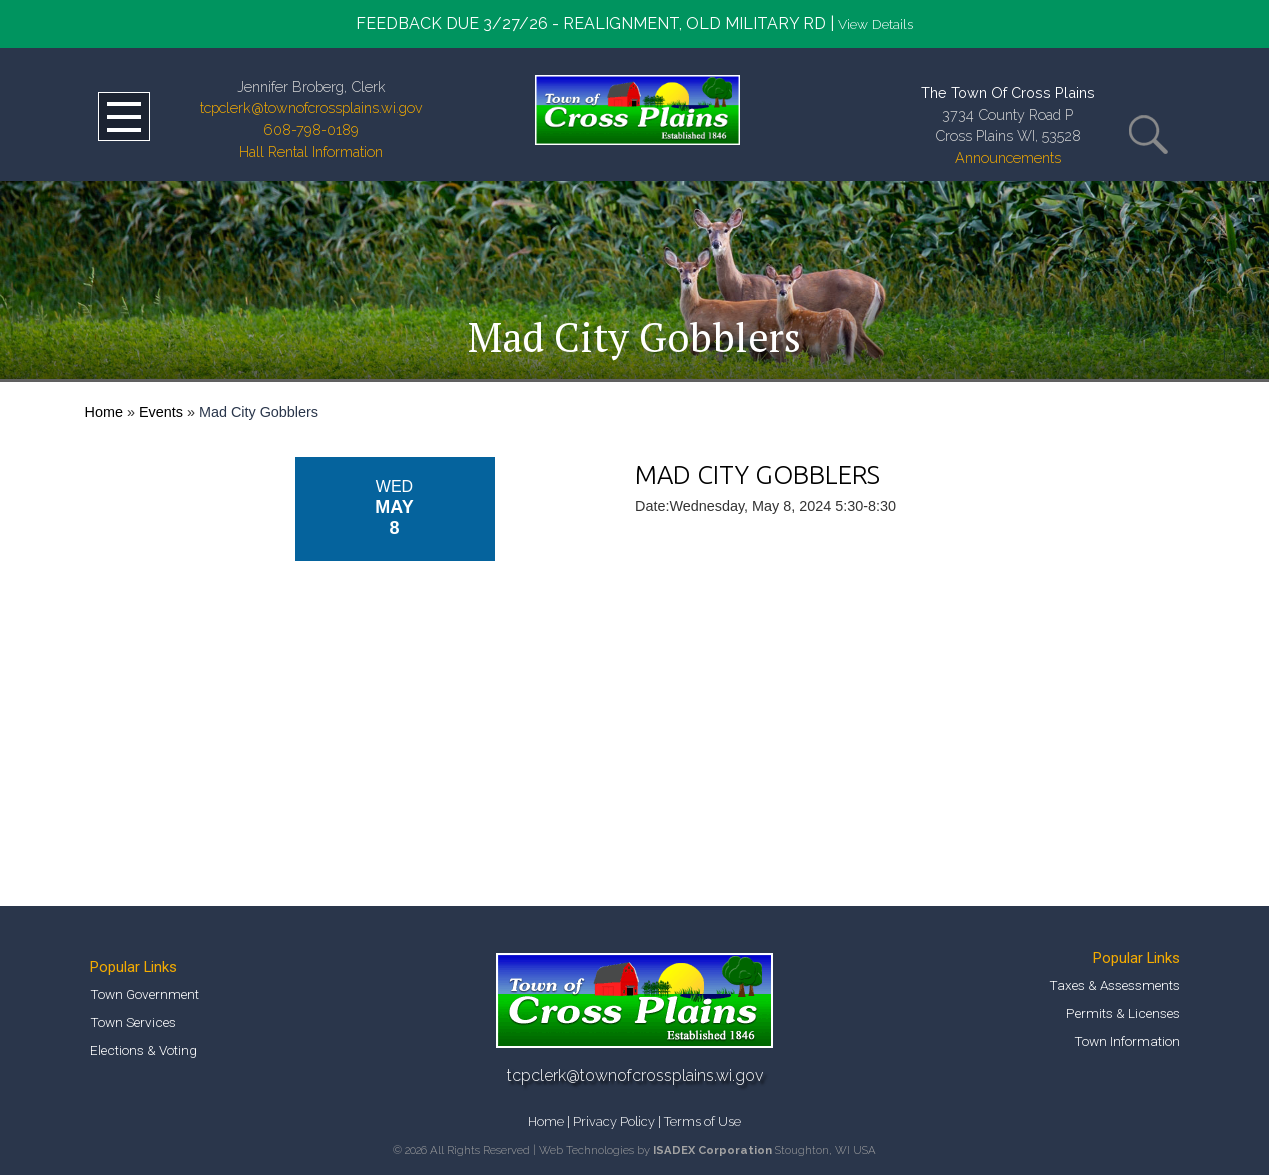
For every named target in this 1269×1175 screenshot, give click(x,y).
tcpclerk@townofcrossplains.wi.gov (311, 107)
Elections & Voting (143, 1050)
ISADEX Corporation (712, 1150)
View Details (875, 24)
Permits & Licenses (1123, 1013)
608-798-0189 (311, 129)
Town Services (133, 1022)
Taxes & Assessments (1114, 985)
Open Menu (124, 116)
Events (161, 412)
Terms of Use (702, 1121)
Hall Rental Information (311, 151)
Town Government (144, 994)
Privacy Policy (614, 1121)
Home (104, 412)
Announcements (1008, 157)
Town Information (1127, 1041)
